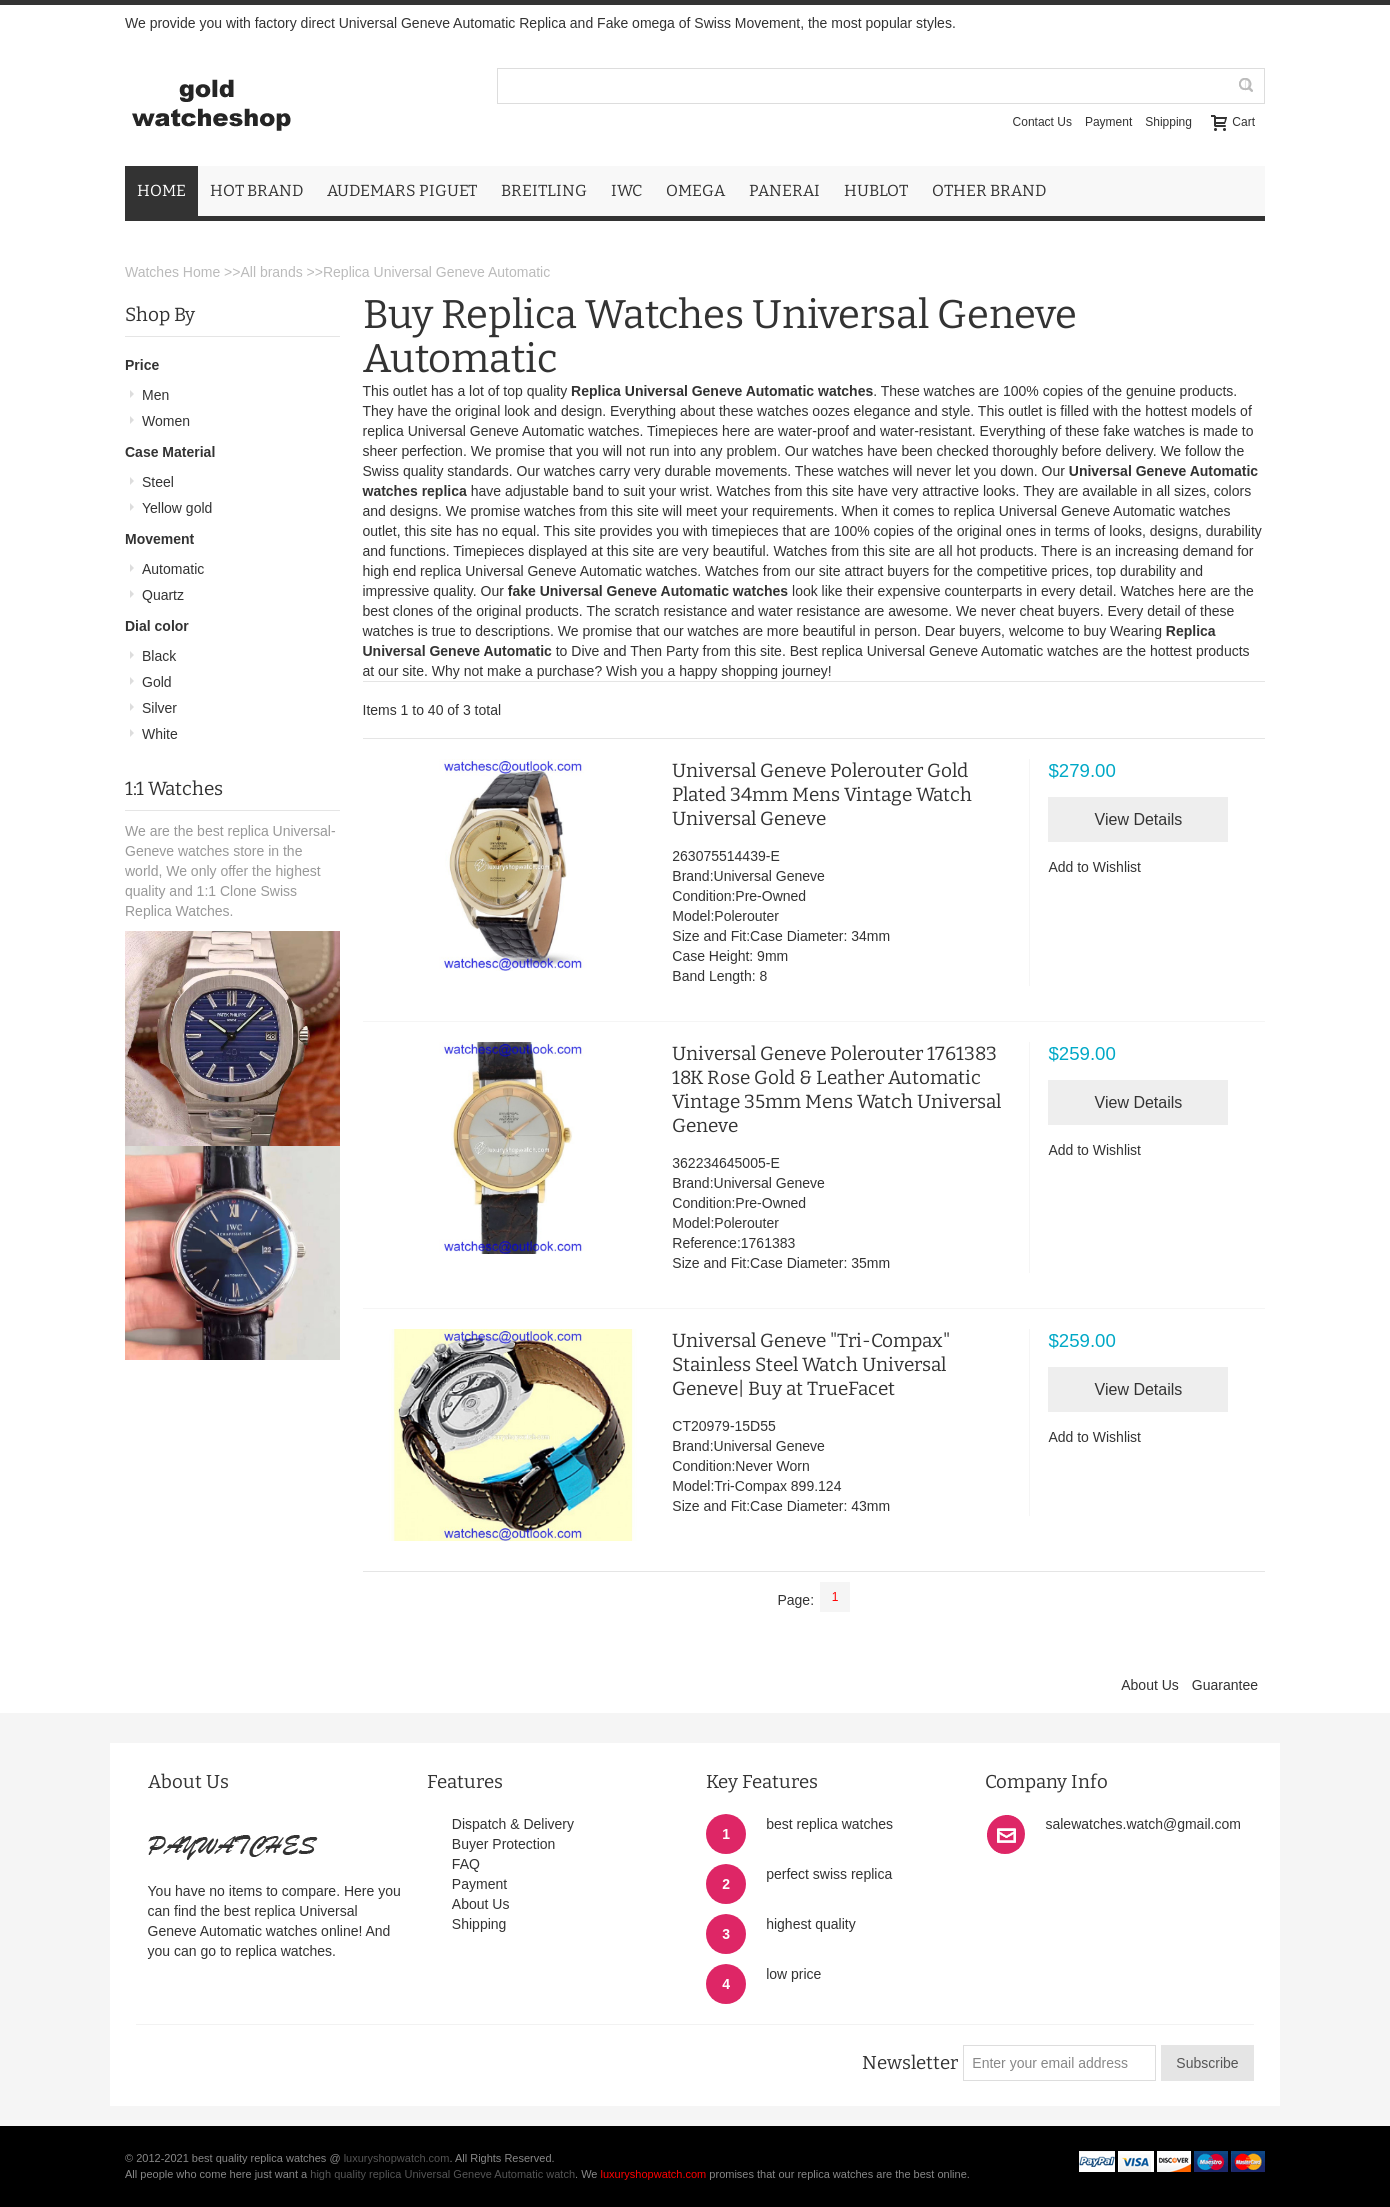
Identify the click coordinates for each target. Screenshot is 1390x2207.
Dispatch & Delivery (513, 1824)
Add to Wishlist (1094, 867)
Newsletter (910, 2063)
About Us (1150, 1685)
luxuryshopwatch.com (397, 2158)
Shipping (1168, 122)
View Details (1139, 819)
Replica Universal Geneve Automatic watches (722, 391)
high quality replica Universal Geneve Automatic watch (442, 2174)
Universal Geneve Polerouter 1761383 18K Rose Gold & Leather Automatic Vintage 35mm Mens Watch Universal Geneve (836, 1089)
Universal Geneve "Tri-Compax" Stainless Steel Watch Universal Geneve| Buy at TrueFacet (811, 1364)
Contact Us (1042, 122)
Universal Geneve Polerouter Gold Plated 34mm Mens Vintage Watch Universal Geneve (822, 794)
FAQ (466, 1864)
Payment (1108, 122)
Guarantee (1225, 1685)
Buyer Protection (504, 1844)
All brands (271, 272)
